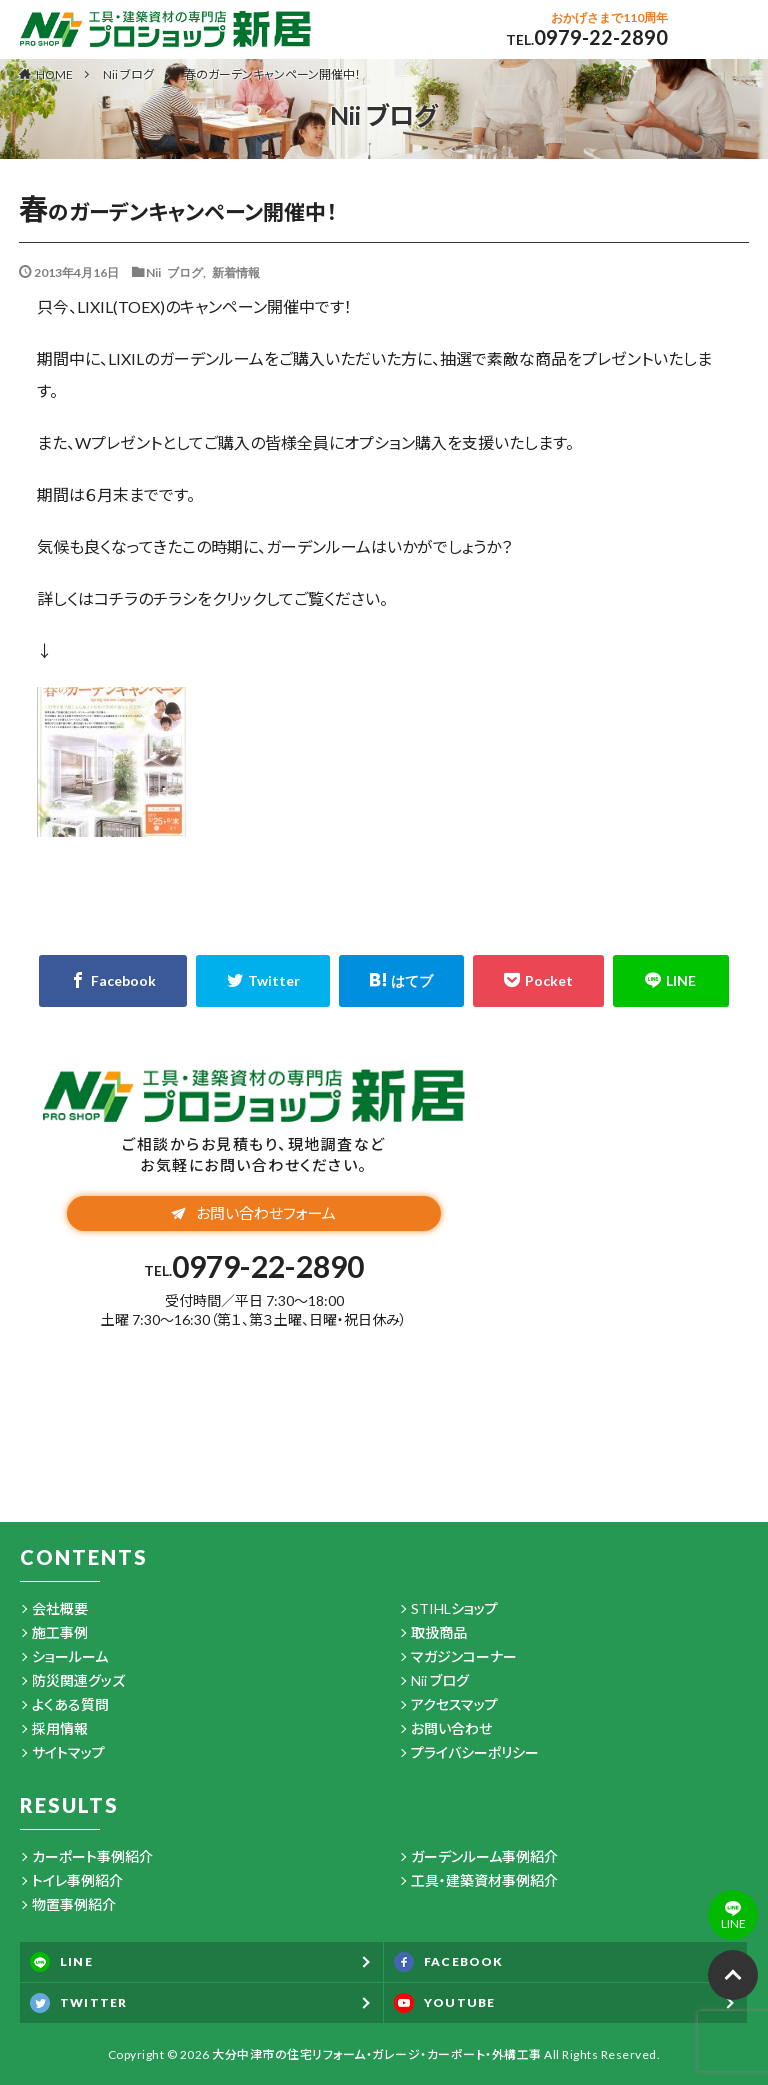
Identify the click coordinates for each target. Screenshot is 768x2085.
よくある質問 (70, 1704)
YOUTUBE (444, 2003)
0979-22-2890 (601, 37)
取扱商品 (439, 1632)
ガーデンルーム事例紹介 (484, 1856)
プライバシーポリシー (475, 1752)
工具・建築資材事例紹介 (484, 1880)
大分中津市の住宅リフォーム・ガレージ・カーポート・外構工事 (377, 2054)
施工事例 (60, 1632)
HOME (54, 74)
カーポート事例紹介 (92, 1856)
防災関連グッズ (78, 1680)
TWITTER (78, 2003)
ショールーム (70, 1656)
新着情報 (236, 272)
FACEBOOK (449, 1962)
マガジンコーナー (464, 1656)
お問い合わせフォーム (253, 1213)
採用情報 (60, 1728)
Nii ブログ (128, 74)
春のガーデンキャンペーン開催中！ (272, 74)
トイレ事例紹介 (77, 1880)
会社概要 (60, 1608)
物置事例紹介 (74, 1904)
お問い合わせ (451, 1728)
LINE (61, 1962)
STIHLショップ (454, 1608)
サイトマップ (68, 1752)
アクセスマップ (454, 1704)
